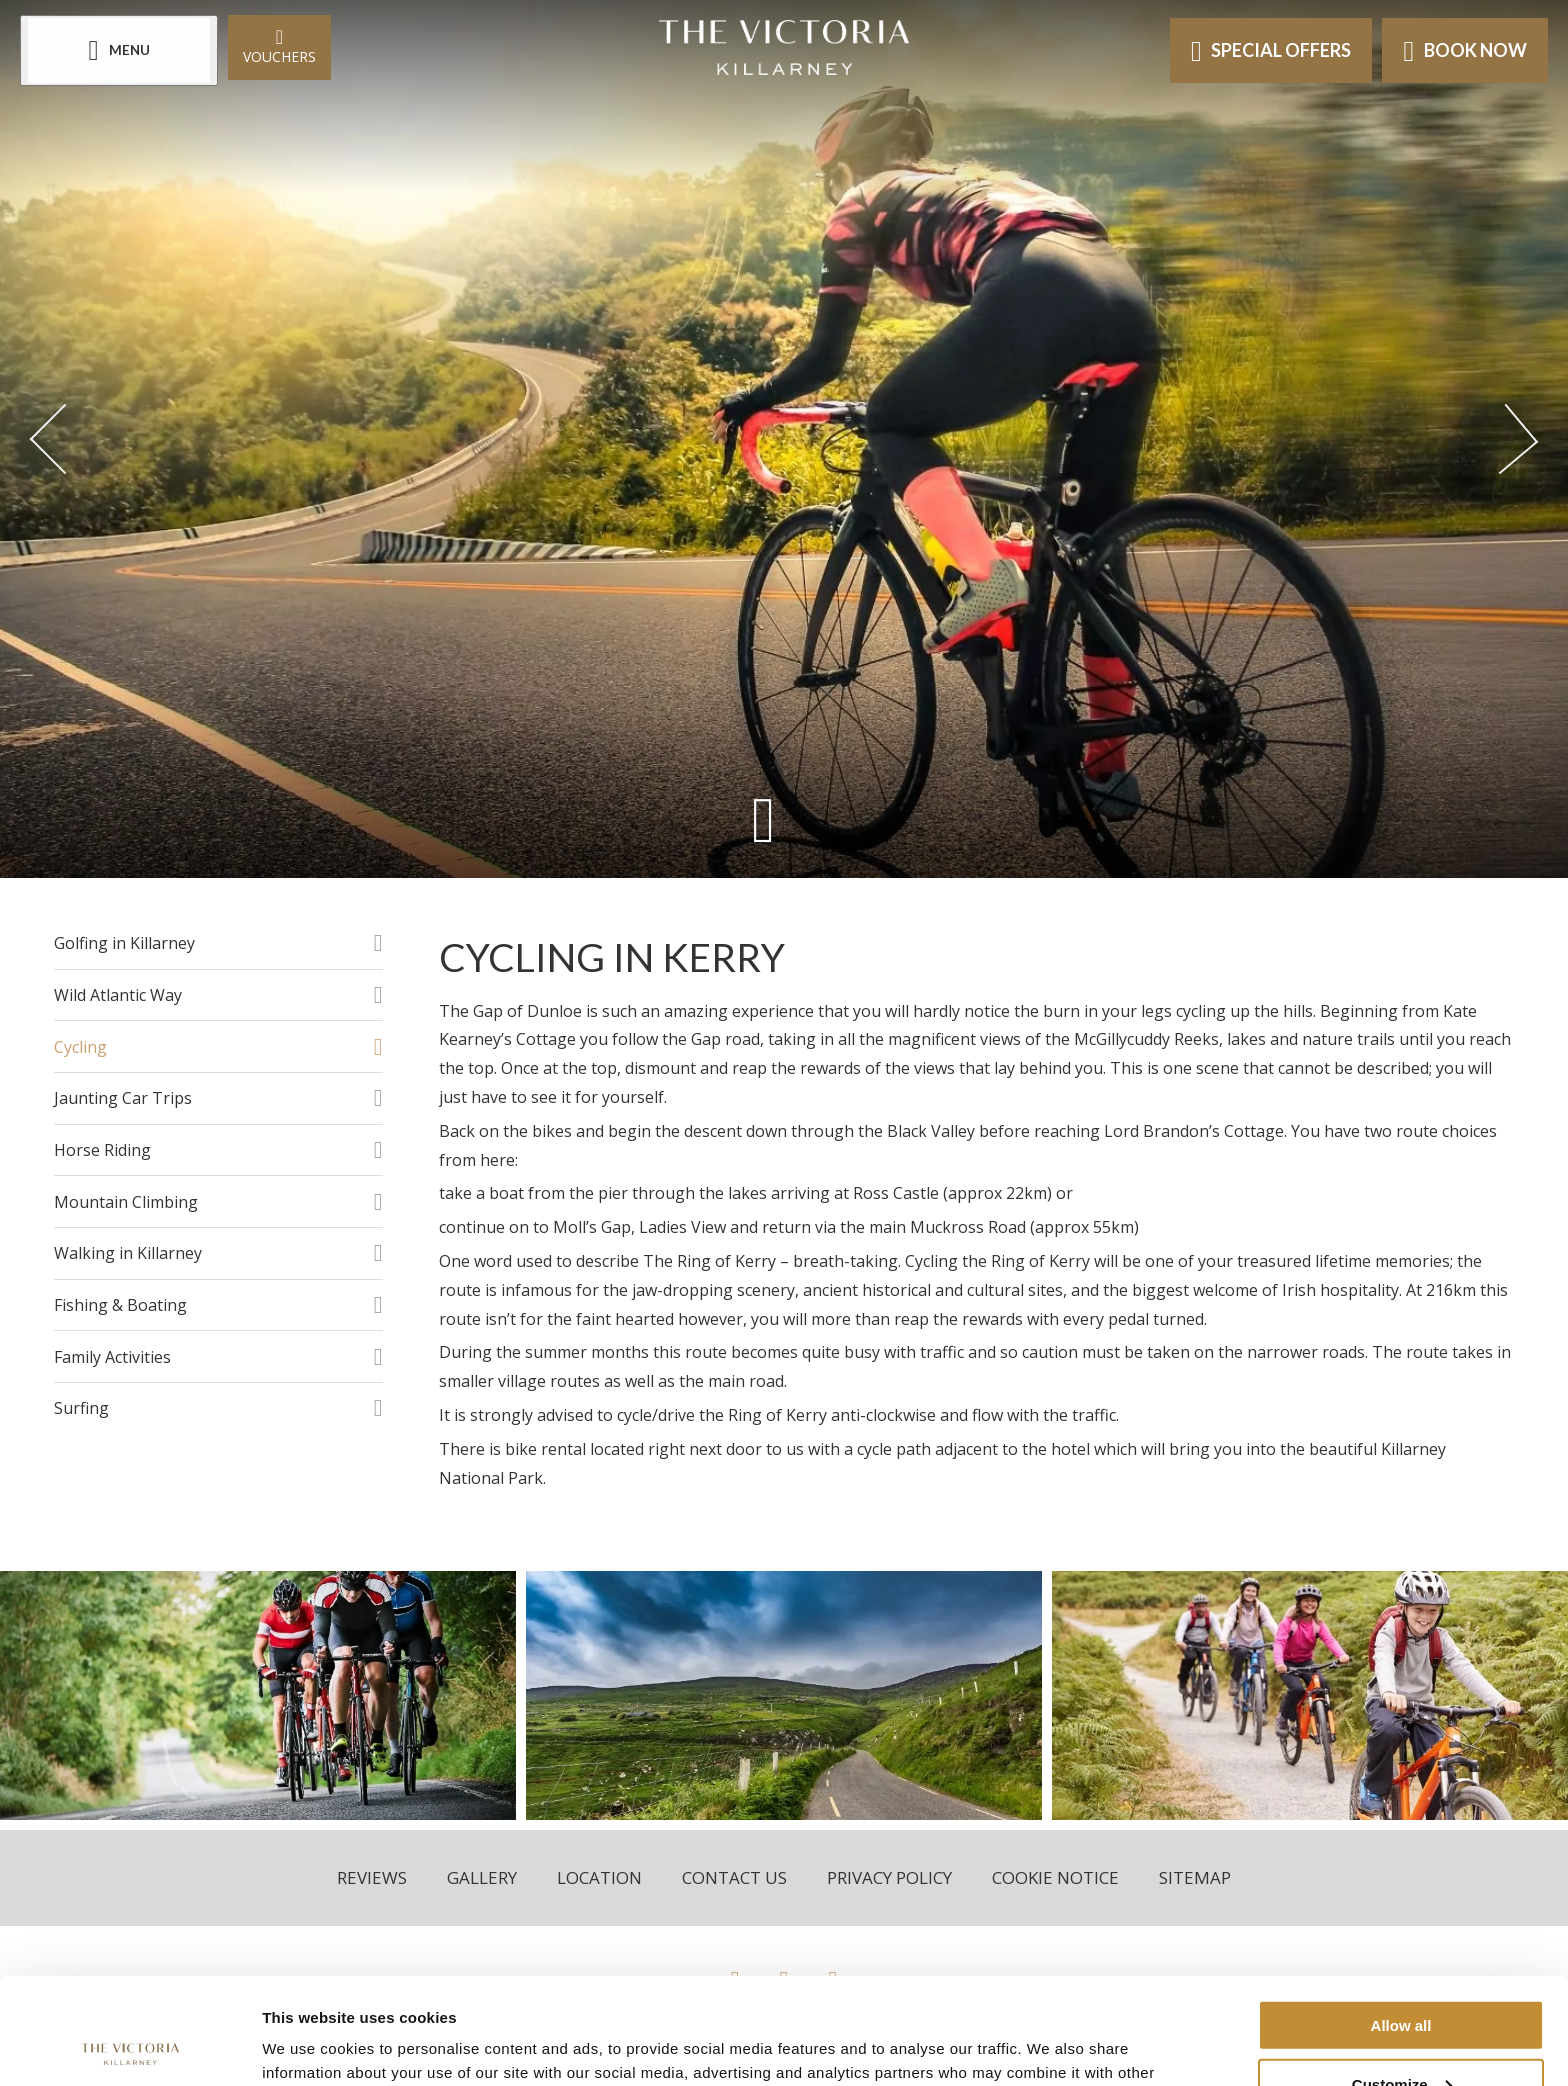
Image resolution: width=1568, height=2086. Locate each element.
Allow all (1401, 1918)
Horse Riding (102, 1150)
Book (1465, 51)
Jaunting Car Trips (123, 1098)
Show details (308, 2045)
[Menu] (119, 50)
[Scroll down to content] (763, 819)
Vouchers (279, 45)
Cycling (80, 1047)
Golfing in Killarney (124, 943)
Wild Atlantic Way (118, 995)
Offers (1271, 51)
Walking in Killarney (128, 1253)
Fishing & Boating (120, 1305)
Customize (1402, 1977)
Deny (1401, 2036)
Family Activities (112, 1357)
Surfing (81, 1408)
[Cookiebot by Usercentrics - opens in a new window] (129, 2047)
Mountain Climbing (126, 1202)
